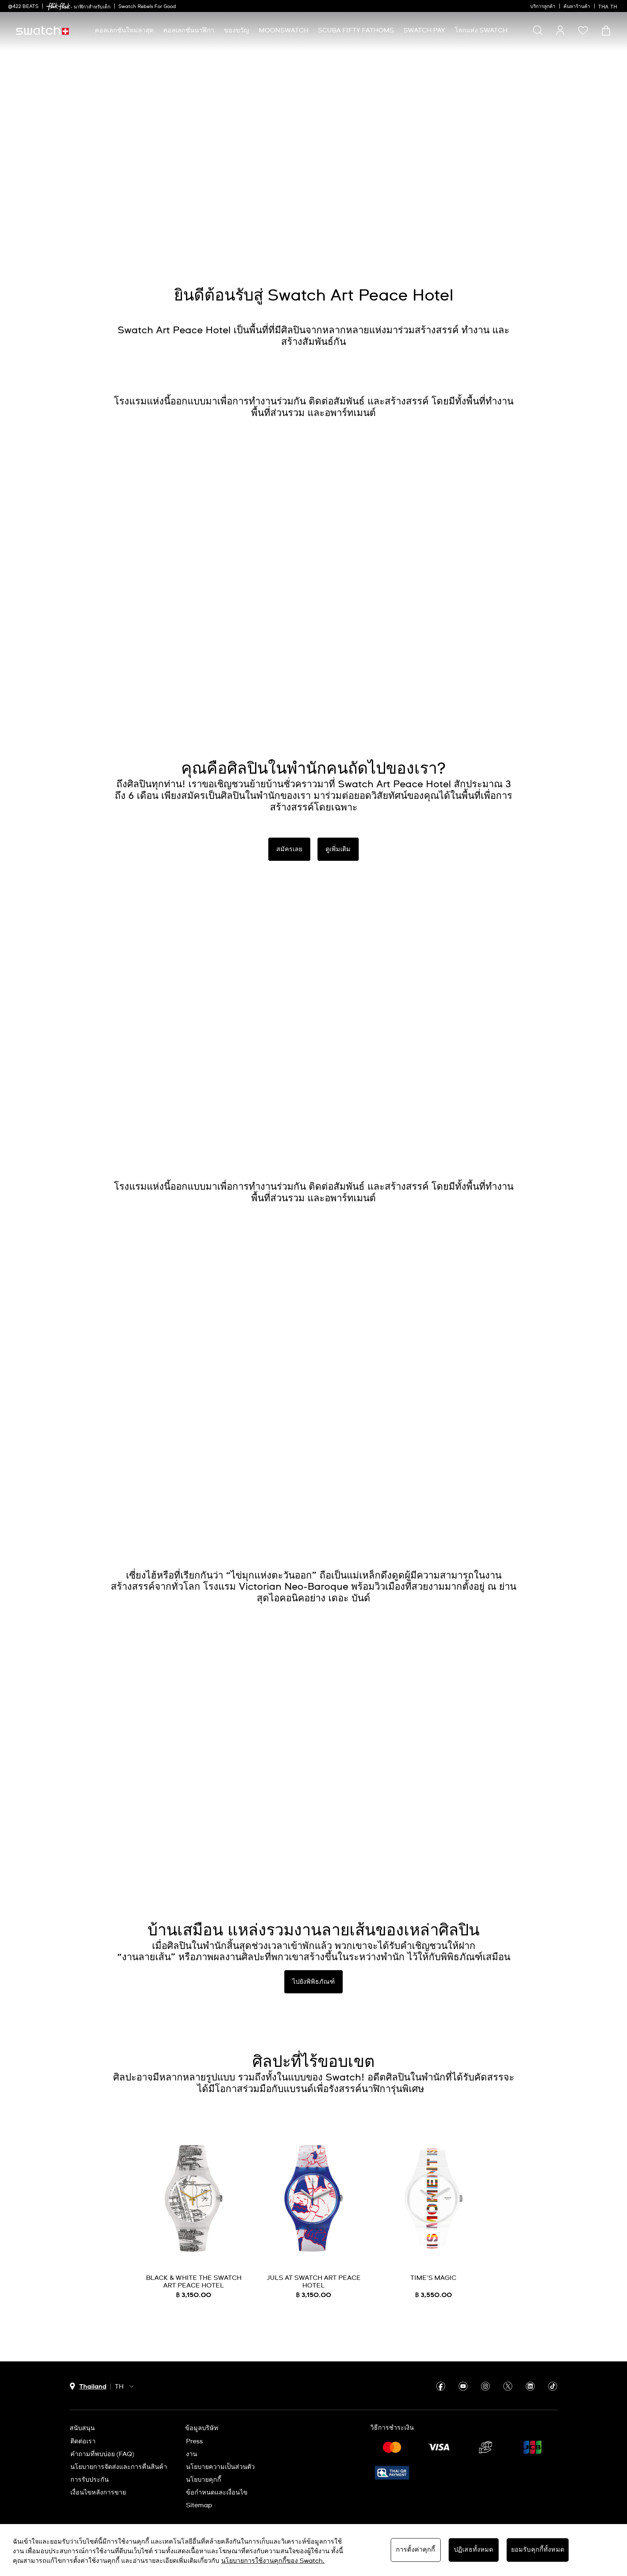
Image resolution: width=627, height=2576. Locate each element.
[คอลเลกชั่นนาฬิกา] (188, 30)
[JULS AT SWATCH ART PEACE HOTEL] (313, 2221)
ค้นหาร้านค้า (576, 6)
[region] (313, 2550)
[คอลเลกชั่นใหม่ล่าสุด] (124, 30)
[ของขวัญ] (236, 30)
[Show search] (538, 30)
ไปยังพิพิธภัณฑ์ (313, 1982)
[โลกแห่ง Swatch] (481, 30)
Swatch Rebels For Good (147, 6)
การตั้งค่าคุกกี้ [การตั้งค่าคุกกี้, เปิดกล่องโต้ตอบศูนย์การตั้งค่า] (415, 2549)
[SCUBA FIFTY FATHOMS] (356, 30)
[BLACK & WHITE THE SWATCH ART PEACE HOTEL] (194, 2221)
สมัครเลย (289, 849)
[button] (583, 30)
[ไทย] (608, 6)
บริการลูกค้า (542, 6)
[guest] (560, 30)
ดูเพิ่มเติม (338, 849)
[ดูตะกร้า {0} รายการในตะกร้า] (606, 31)
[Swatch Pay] (424, 30)
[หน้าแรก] (42, 30)
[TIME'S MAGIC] (433, 2221)
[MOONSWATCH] (283, 30)
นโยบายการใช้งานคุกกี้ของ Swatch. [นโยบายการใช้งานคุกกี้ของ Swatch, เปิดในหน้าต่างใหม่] (273, 2561)
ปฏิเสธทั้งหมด (473, 2549)
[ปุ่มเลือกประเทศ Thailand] (88, 2387)
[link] (58, 6)
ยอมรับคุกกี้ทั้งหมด (537, 2549)
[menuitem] (124, 30)
